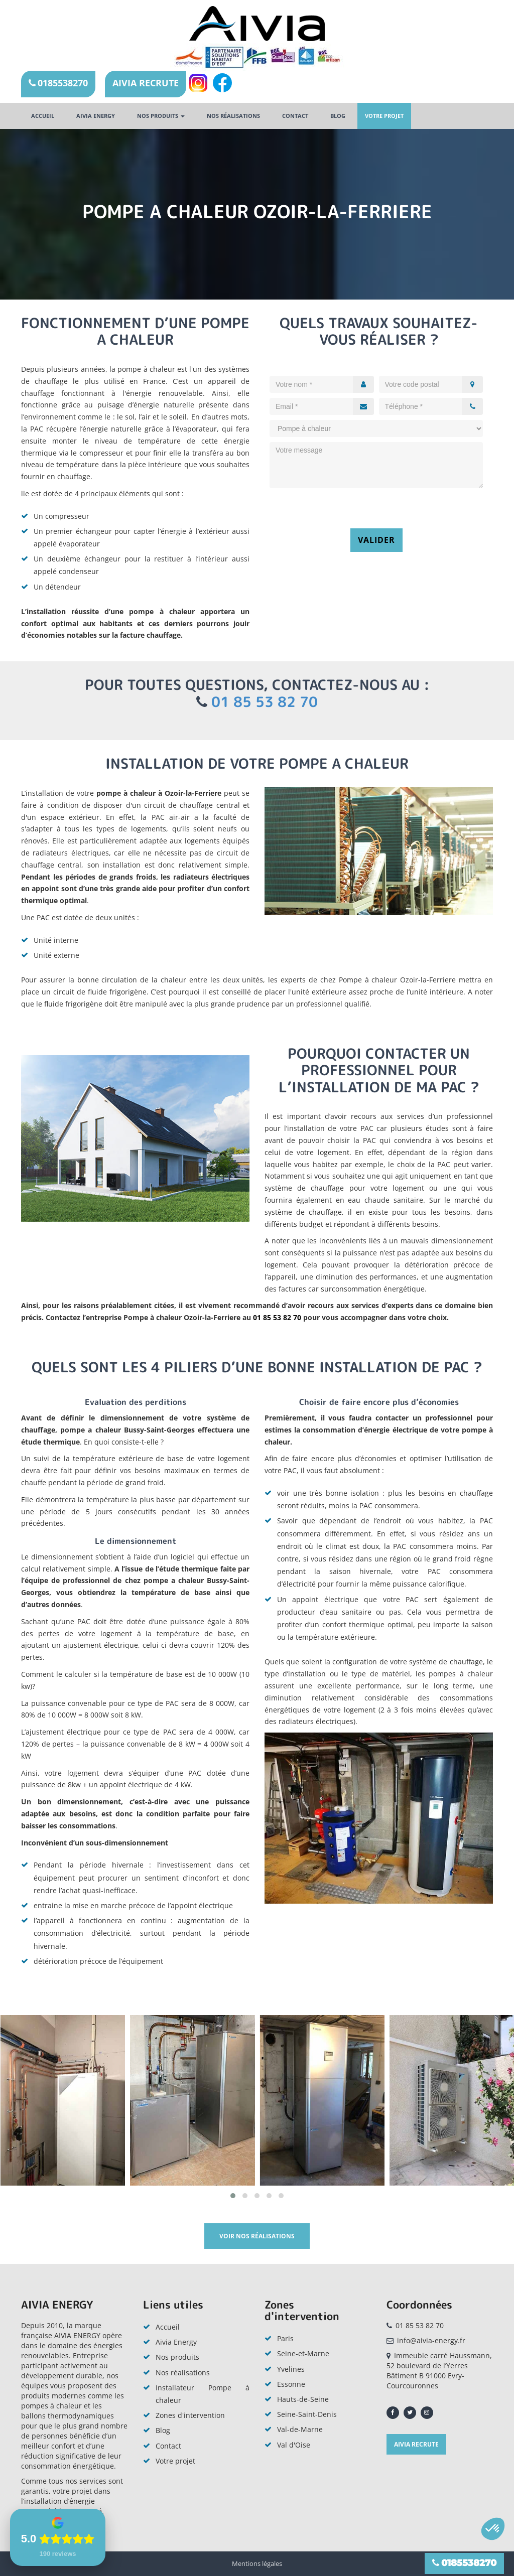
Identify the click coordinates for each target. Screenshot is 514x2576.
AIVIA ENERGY (95, 115)
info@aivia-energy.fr (431, 2340)
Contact (295, 115)
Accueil (42, 115)
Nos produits (161, 115)
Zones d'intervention (190, 2415)
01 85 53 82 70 (264, 701)
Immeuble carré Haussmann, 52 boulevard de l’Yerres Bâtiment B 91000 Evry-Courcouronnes (439, 2370)
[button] (233, 2196)
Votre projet (384, 115)
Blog (337, 115)
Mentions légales (257, 2563)
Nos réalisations (233, 115)
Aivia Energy (176, 2342)
